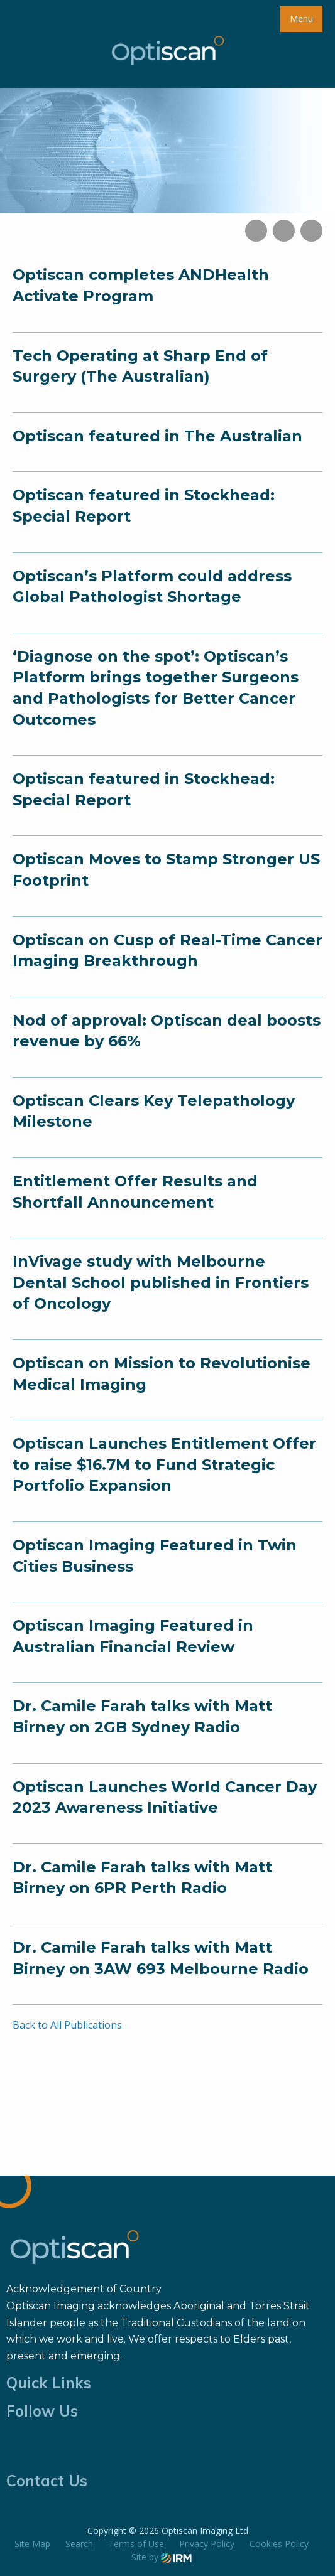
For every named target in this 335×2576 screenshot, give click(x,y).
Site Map (32, 2544)
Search (79, 2544)
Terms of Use (136, 2544)
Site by (161, 2557)
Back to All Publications (67, 2025)
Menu (301, 18)
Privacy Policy (206, 2544)
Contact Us (46, 2480)
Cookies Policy (279, 2544)
